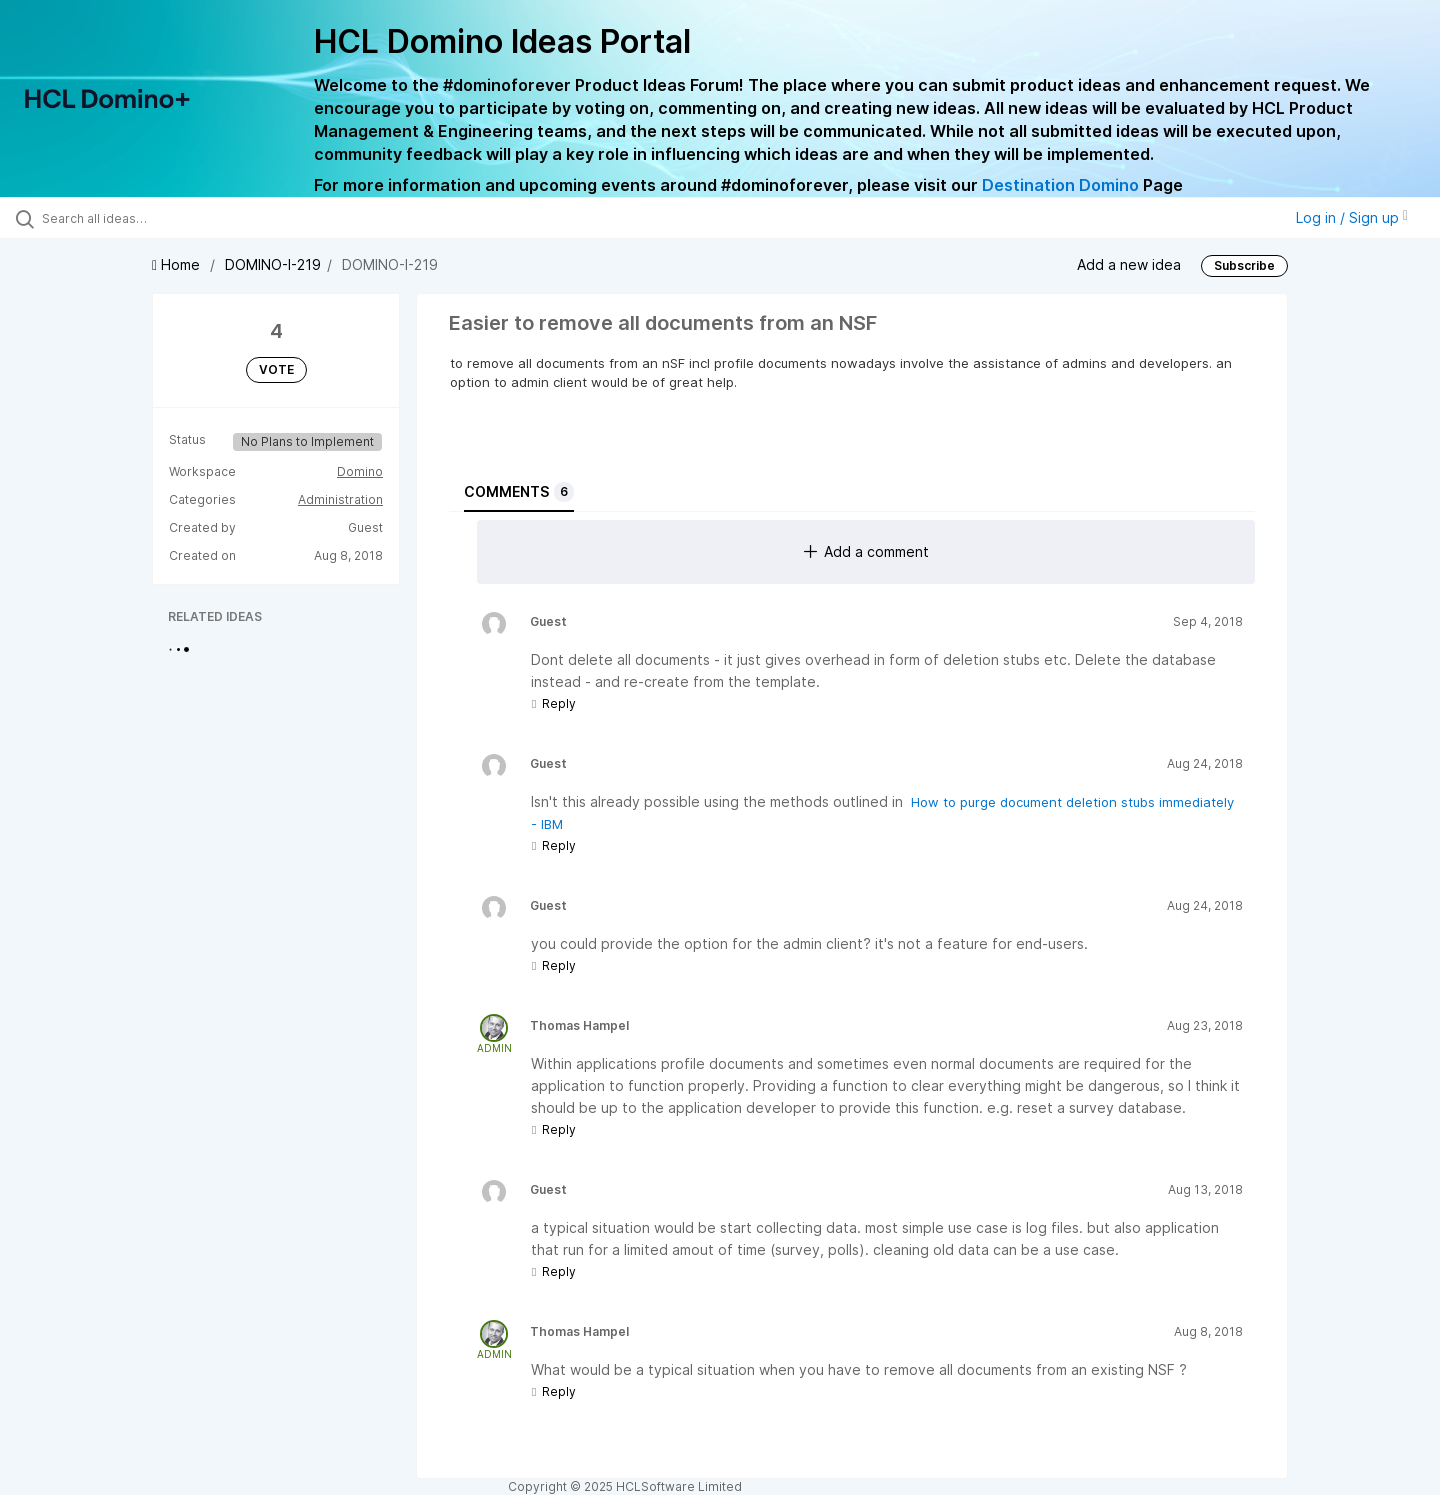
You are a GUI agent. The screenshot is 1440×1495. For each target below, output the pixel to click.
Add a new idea (1129, 264)
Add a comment (866, 551)
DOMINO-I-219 (273, 264)
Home (178, 264)
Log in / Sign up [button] (1352, 217)
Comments (519, 492)
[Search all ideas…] (169, 218)
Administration (340, 499)
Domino (360, 471)
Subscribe (1244, 265)
